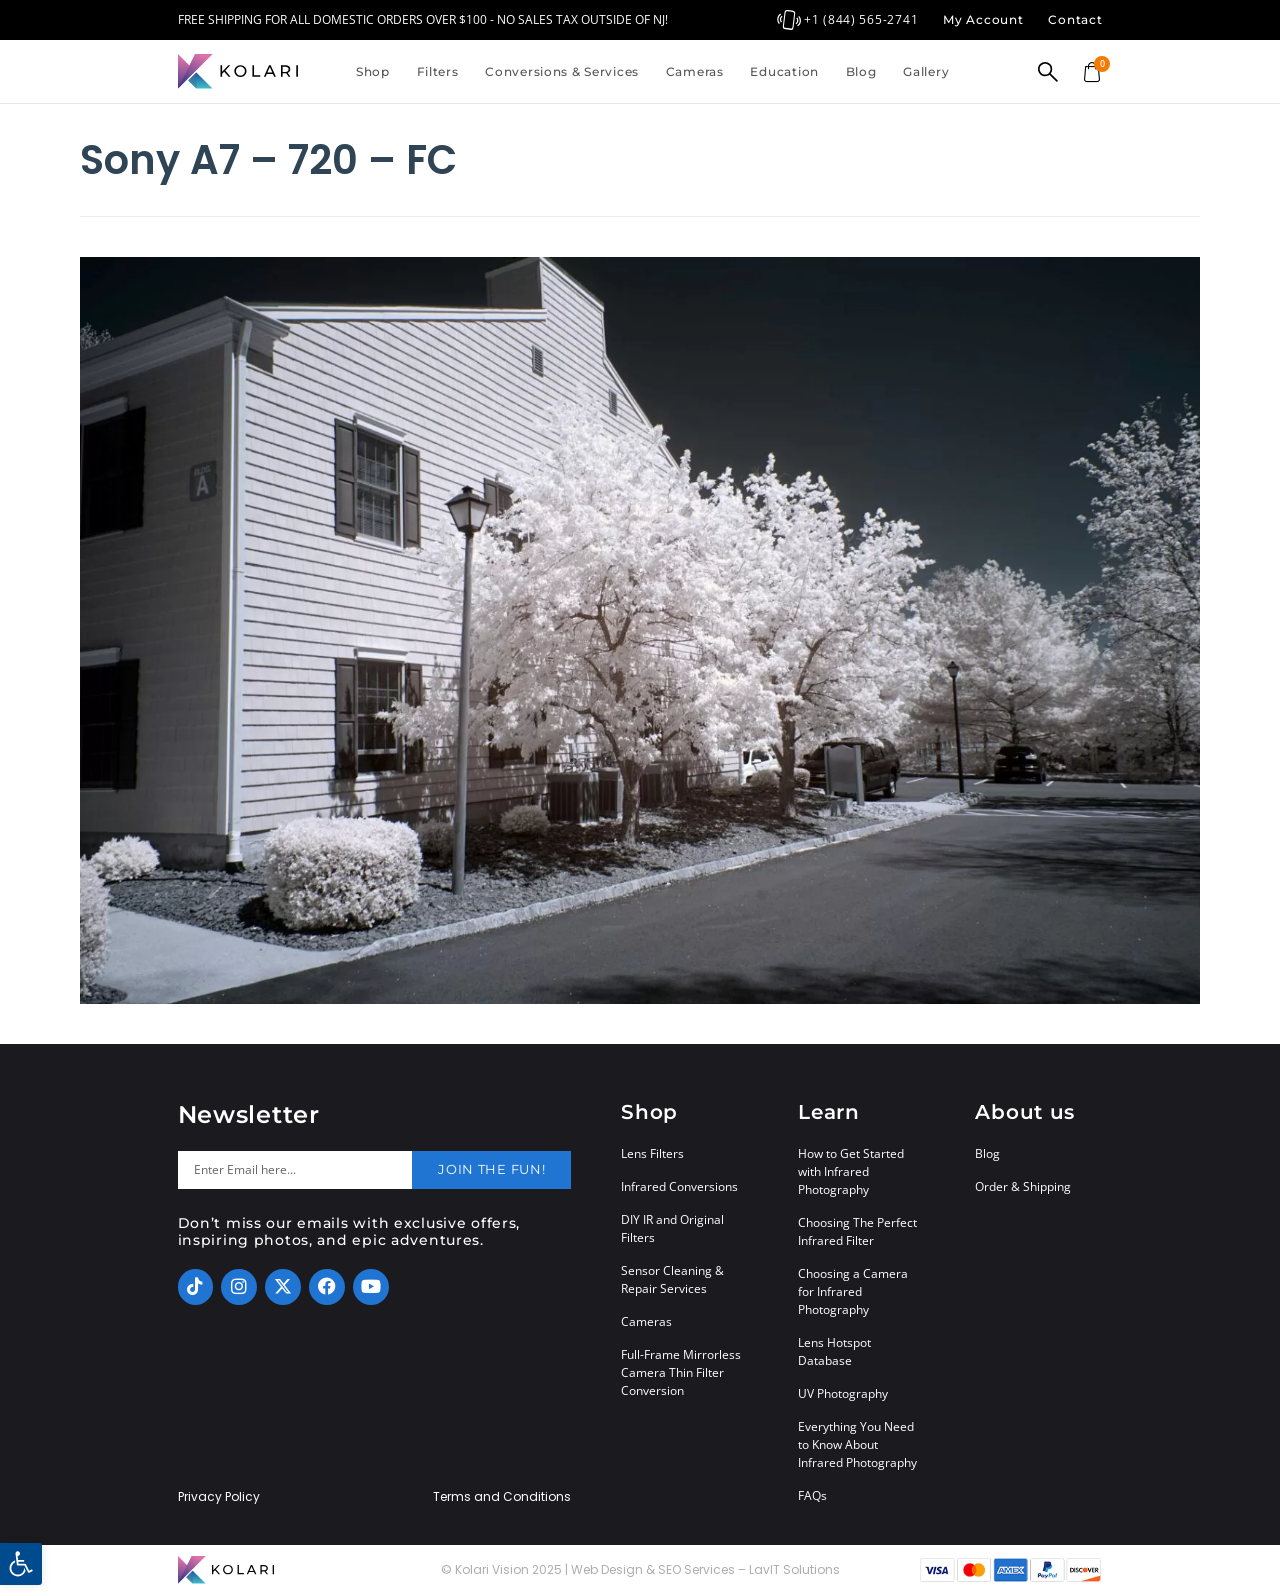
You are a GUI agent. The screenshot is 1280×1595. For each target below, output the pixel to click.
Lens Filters (652, 1153)
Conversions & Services (562, 71)
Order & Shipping (1023, 1186)
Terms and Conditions (502, 1497)
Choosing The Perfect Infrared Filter (857, 1231)
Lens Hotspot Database (834, 1351)
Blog (861, 71)
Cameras (695, 71)
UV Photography (843, 1393)
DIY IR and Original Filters (672, 1228)
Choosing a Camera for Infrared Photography (853, 1291)
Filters (438, 71)
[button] (21, 1564)
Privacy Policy (219, 1497)
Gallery (926, 71)
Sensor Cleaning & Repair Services (672, 1279)
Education (784, 71)
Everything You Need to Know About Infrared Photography (857, 1444)
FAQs (812, 1495)
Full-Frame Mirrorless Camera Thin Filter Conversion (681, 1372)
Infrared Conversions (679, 1186)
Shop (373, 71)
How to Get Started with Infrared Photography (851, 1171)
